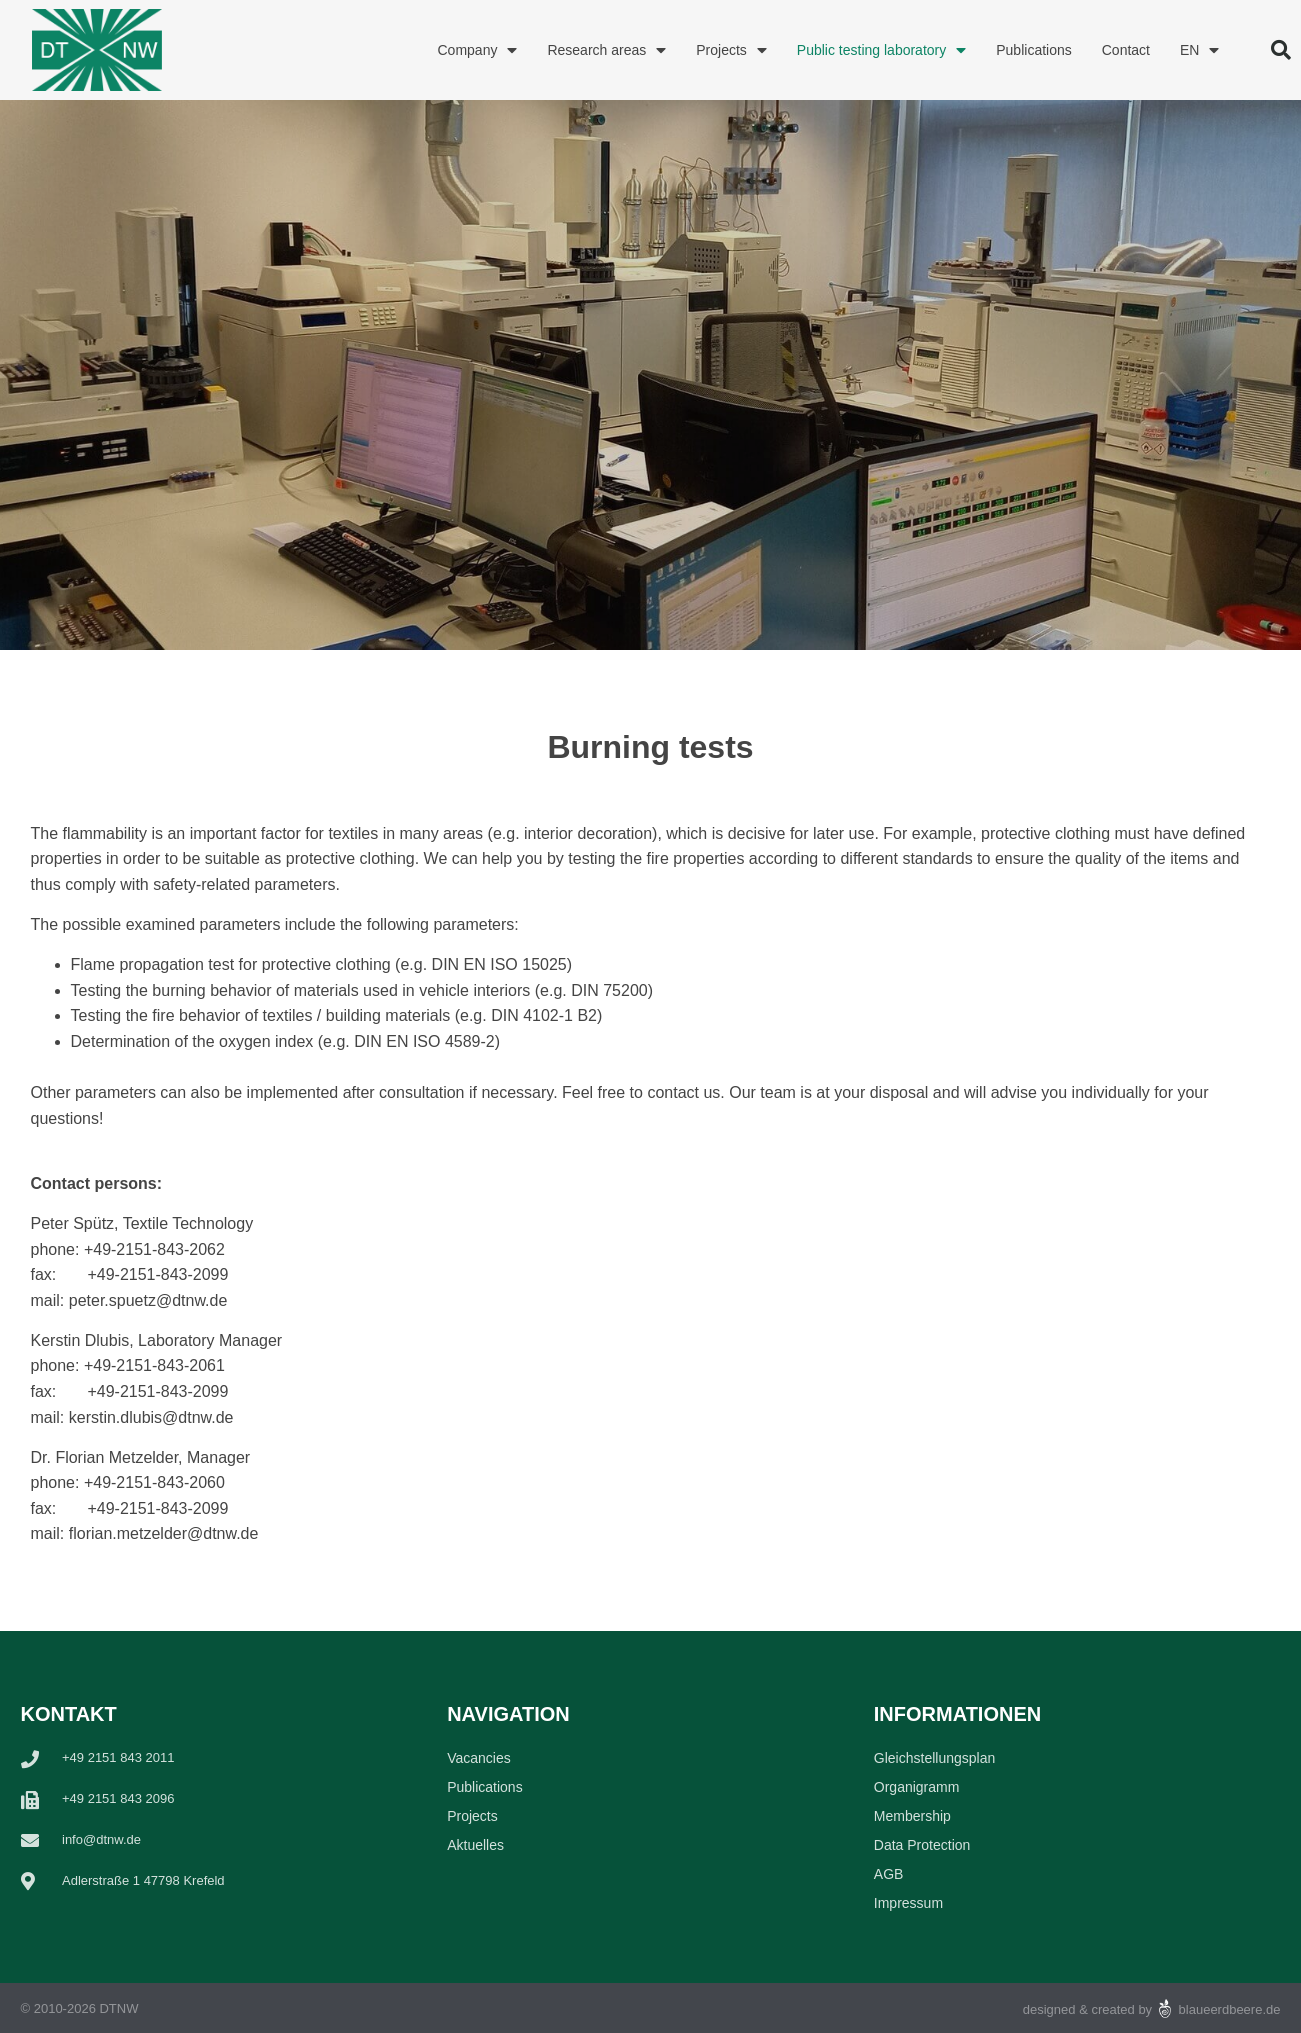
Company (478, 50)
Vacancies (479, 1758)
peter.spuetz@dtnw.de (148, 1300)
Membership (912, 1816)
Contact (1126, 50)
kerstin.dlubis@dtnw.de (151, 1417)
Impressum (908, 1903)
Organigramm (917, 1787)
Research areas (606, 50)
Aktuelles (475, 1845)
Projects (731, 50)
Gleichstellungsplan (934, 1758)
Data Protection (922, 1845)
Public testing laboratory (881, 50)
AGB (889, 1874)
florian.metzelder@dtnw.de (164, 1533)
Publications (1034, 50)
